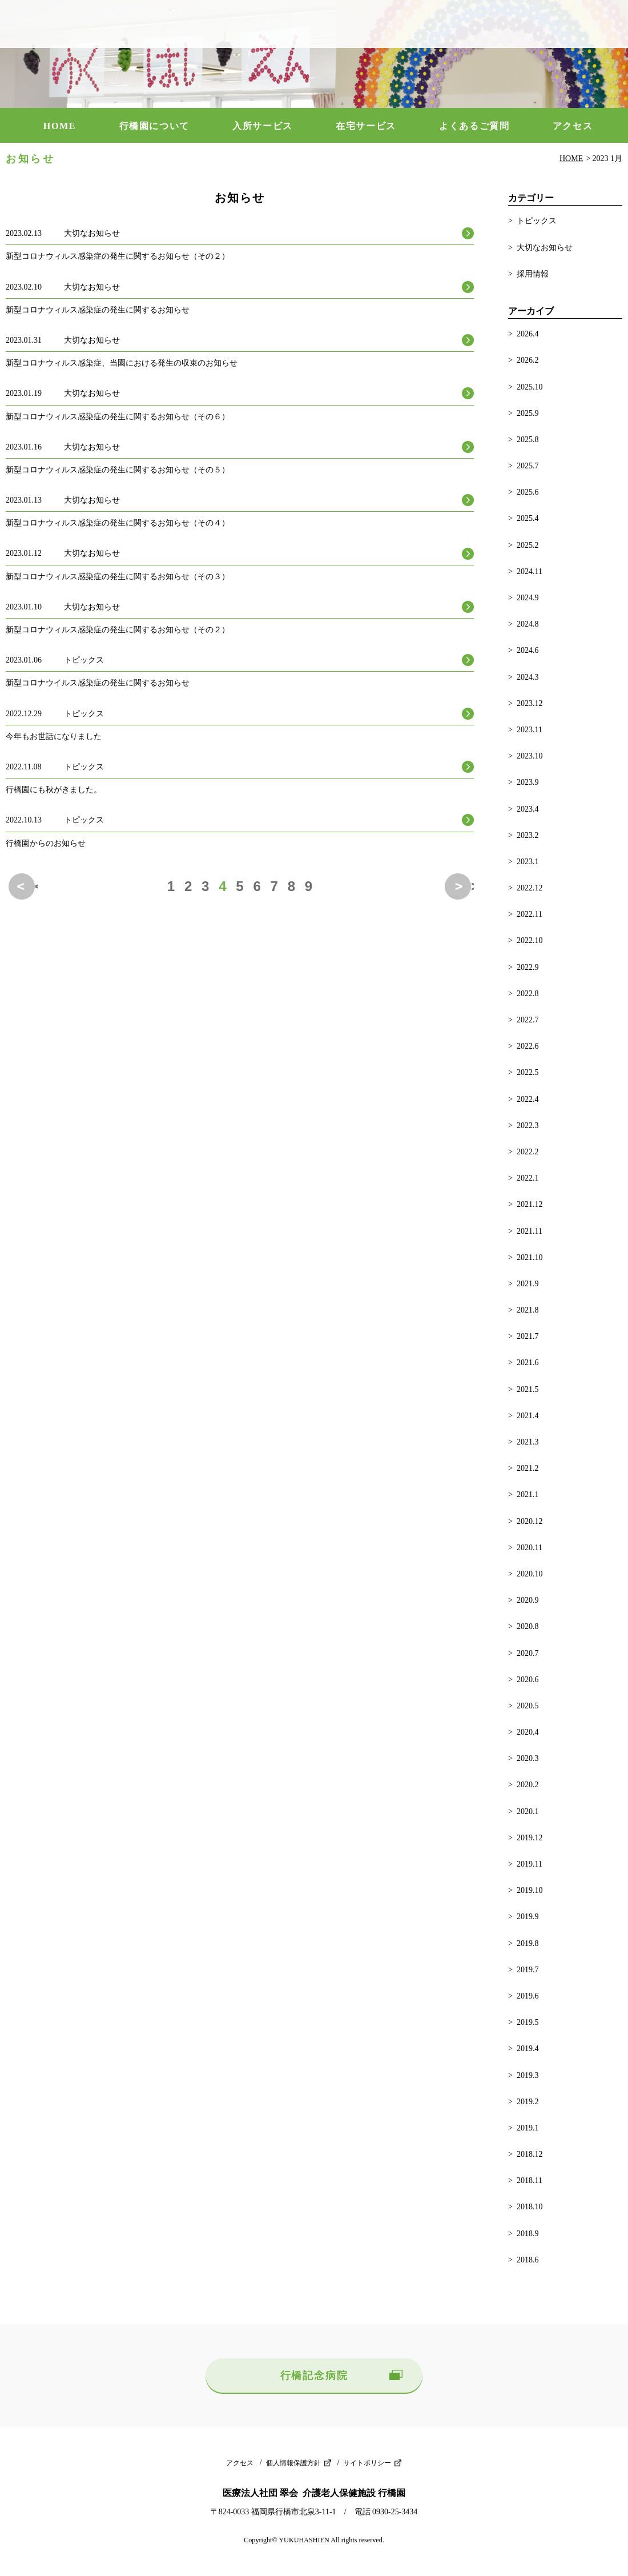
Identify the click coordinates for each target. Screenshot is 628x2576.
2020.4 (528, 1732)
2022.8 (528, 993)
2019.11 (529, 1864)
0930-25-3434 (551, 24)
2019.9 (528, 1916)
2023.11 (529, 729)
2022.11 (529, 914)
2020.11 (529, 1547)
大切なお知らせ (545, 247)
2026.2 (528, 360)
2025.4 (528, 518)
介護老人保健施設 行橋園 (63, 24)
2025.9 (528, 413)
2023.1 (528, 861)
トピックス (537, 220)
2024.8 (528, 624)
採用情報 (533, 274)
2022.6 (528, 1046)
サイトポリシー (367, 2462)
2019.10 (530, 1890)
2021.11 (529, 1231)
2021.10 (530, 1257)
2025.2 (528, 545)
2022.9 (528, 967)
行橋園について (154, 126)
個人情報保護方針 (293, 2462)
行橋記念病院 (314, 2375)
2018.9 (528, 2233)
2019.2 (528, 2101)
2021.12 (530, 1204)
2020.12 (530, 1521)
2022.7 (528, 1020)
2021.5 (528, 1389)
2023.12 (530, 703)
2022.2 (528, 1151)
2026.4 (528, 334)
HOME (59, 126)
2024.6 (528, 650)
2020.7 (528, 1653)
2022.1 (528, 1178)
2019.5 (528, 2022)
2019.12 (530, 1837)
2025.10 (530, 387)
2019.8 (528, 1943)
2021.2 (528, 1468)
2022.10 (530, 940)
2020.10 (530, 1574)
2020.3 (528, 1758)
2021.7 (528, 1336)
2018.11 (529, 2180)
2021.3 (528, 1442)
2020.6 (528, 1679)
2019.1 (528, 2128)
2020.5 (528, 1706)
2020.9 (528, 1600)
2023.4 (528, 809)
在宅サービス (366, 126)
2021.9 (528, 1283)
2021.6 (528, 1362)
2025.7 (528, 466)
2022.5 (528, 1072)
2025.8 (528, 439)
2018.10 (530, 2206)
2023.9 (528, 782)
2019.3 (528, 2075)
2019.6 (528, 1996)
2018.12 (530, 2154)
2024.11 (529, 571)
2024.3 (528, 677)
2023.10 (530, 756)
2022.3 (528, 1125)
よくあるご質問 (474, 126)
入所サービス (262, 126)
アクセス (573, 126)
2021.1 (528, 1494)
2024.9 (528, 597)
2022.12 (530, 888)
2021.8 (528, 1310)
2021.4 (528, 1415)
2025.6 (528, 492)
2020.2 (528, 1784)
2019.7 (528, 1969)
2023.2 (528, 835)
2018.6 (528, 2260)
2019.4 (528, 2048)
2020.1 (528, 1811)
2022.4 (528, 1099)
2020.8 (528, 1626)
